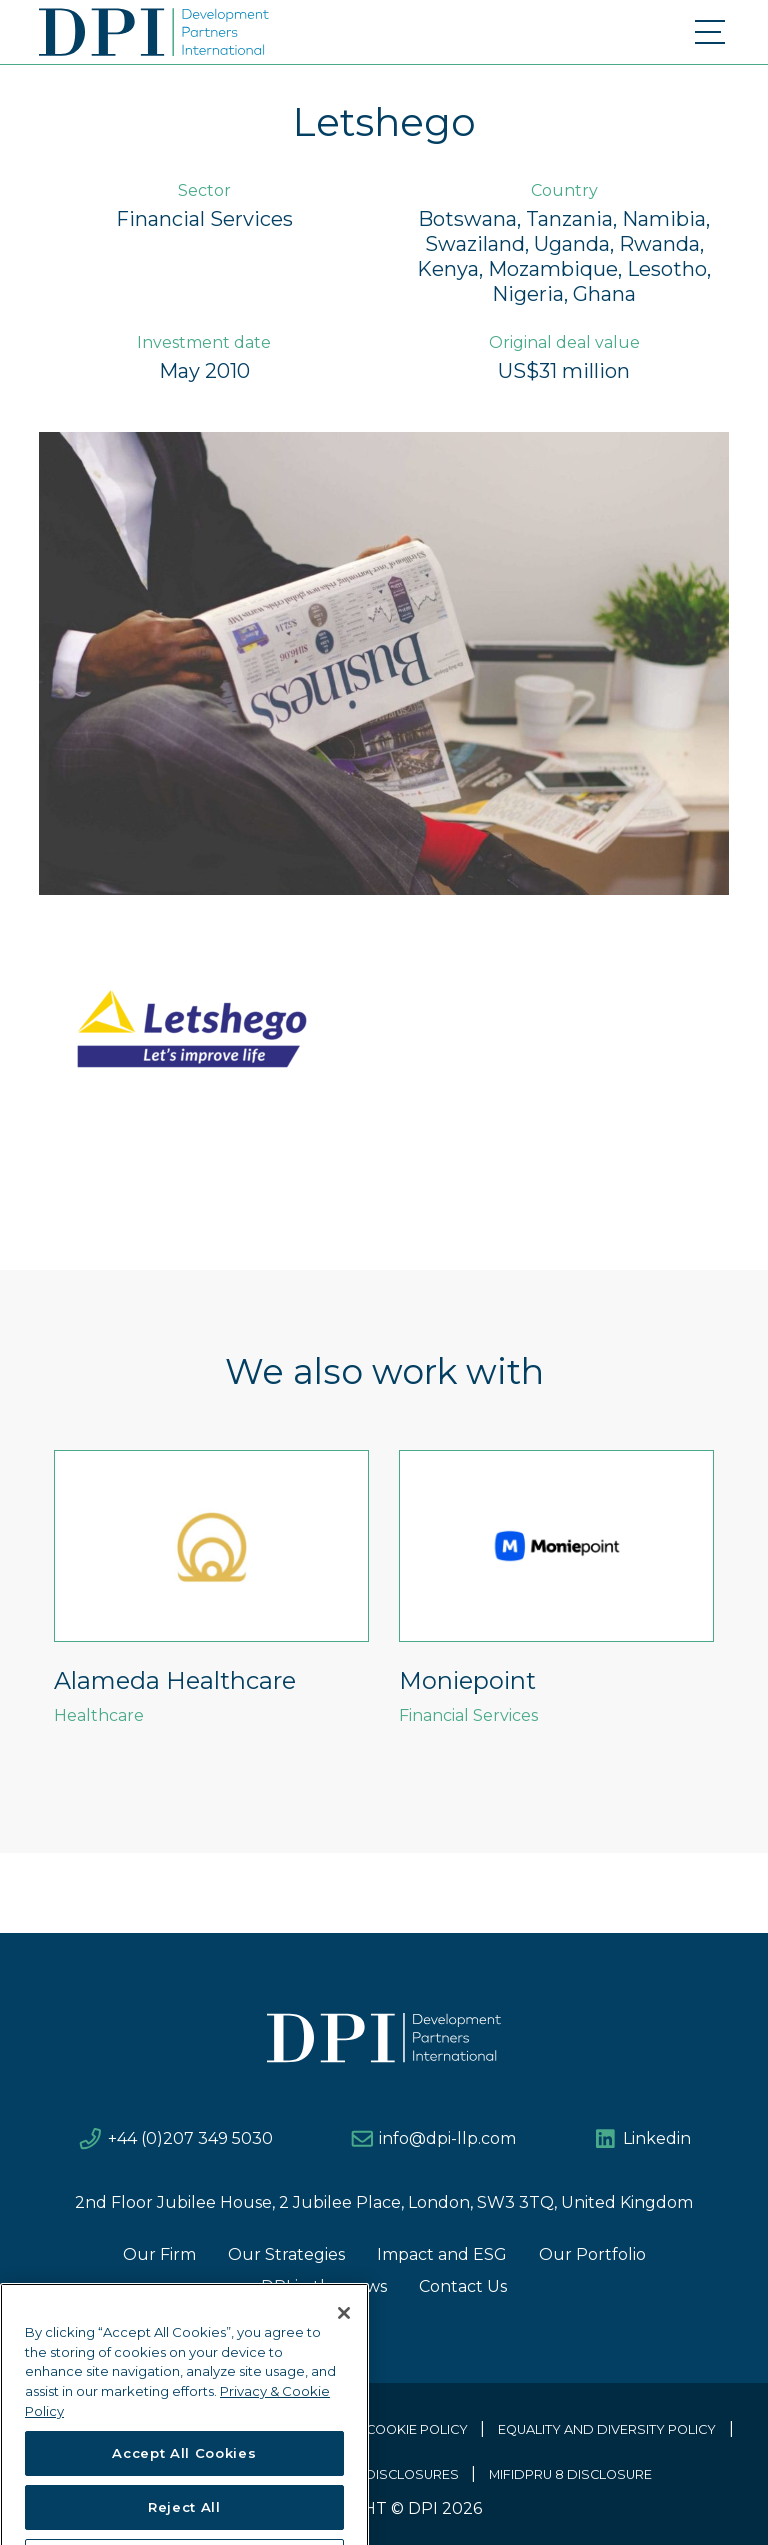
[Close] (344, 2367)
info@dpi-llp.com (447, 2138)
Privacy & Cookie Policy (381, 2429)
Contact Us (463, 2286)
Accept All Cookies (184, 2508)
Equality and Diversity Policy (607, 2429)
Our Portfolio (592, 2254)
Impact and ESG (442, 2254)
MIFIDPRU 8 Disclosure (570, 2474)
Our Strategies (286, 2254)
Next (744, 1612)
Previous (24, 1612)
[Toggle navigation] (711, 32)
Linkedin (657, 2138)
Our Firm (159, 2254)
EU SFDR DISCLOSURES (382, 2474)
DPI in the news (324, 2286)
